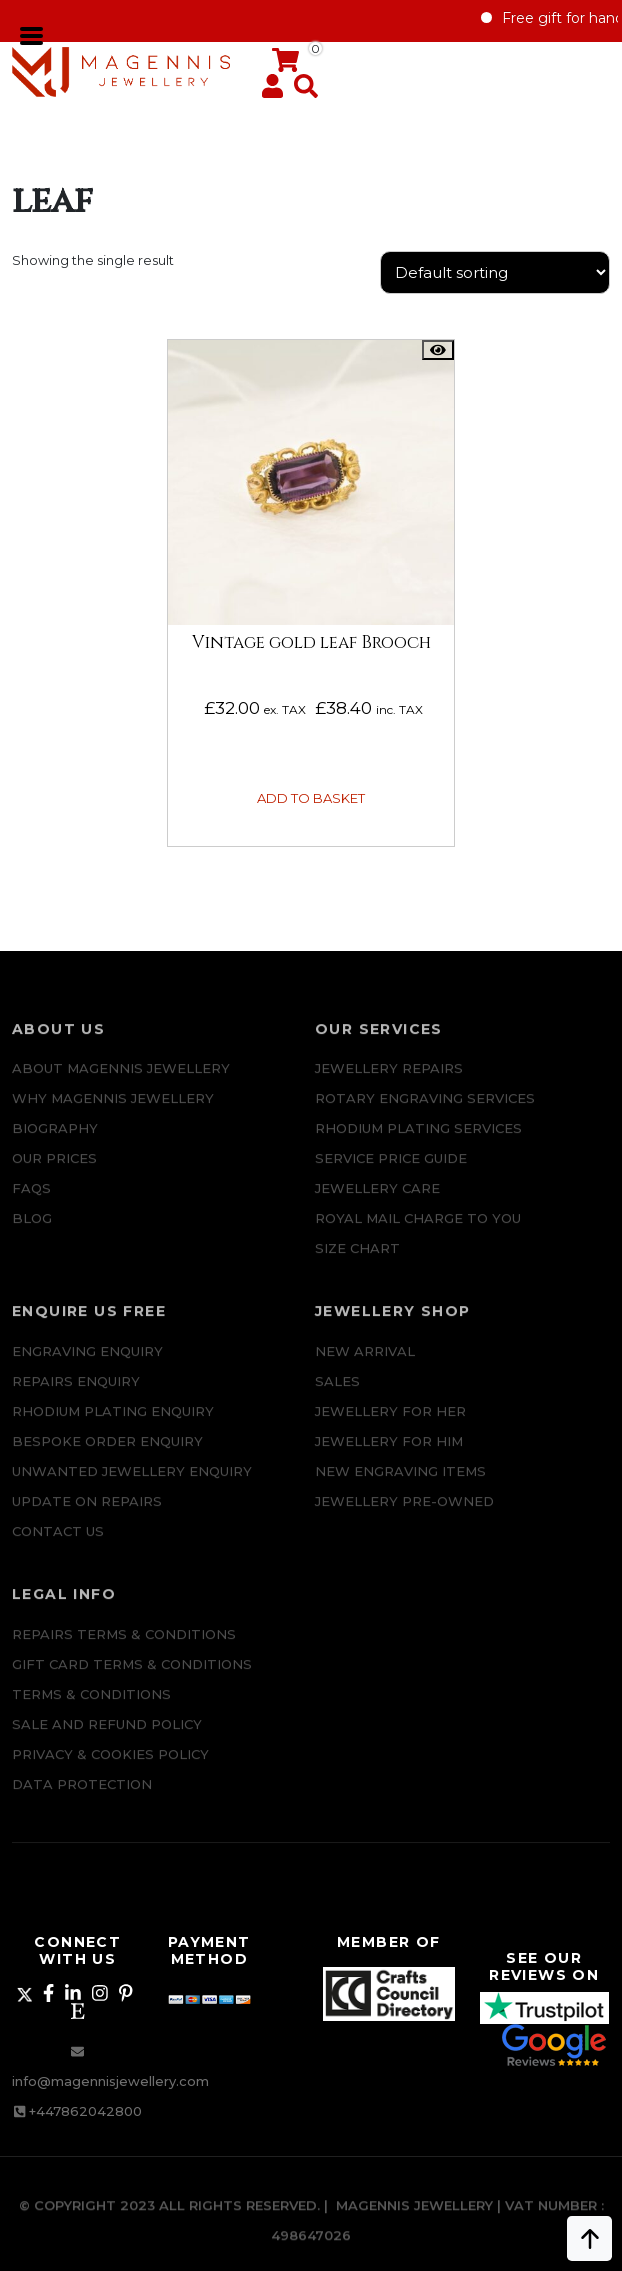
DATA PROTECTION (82, 1800)
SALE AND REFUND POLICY (107, 1740)
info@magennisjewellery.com (110, 2081)
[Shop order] (495, 272)
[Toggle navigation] (32, 34)
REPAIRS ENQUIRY (76, 1397)
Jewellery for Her (390, 1427)
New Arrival (365, 1367)
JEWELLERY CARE (377, 1205)
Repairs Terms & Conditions (124, 1650)
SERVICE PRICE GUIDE (391, 1175)
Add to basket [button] (311, 798)
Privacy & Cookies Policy (110, 1770)
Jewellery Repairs (389, 1085)
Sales (337, 1397)
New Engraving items (400, 1487)
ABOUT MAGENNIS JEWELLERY (121, 1085)
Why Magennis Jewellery (113, 1115)
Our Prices (54, 1175)
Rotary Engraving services (425, 1115)
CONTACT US (58, 1547)
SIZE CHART (357, 1265)
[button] (302, 90)
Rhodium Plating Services (418, 1145)
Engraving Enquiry (87, 1367)
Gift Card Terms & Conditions (132, 1680)
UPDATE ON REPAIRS (87, 1517)
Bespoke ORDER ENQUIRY (107, 1457)
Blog (32, 1235)
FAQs (31, 1205)
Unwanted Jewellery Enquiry (132, 1487)
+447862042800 (85, 2111)
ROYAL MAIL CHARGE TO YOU (418, 1235)
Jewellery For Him (389, 1457)
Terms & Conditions (91, 1710)
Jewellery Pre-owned (404, 1517)
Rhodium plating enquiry (113, 1427)
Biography (55, 1145)
